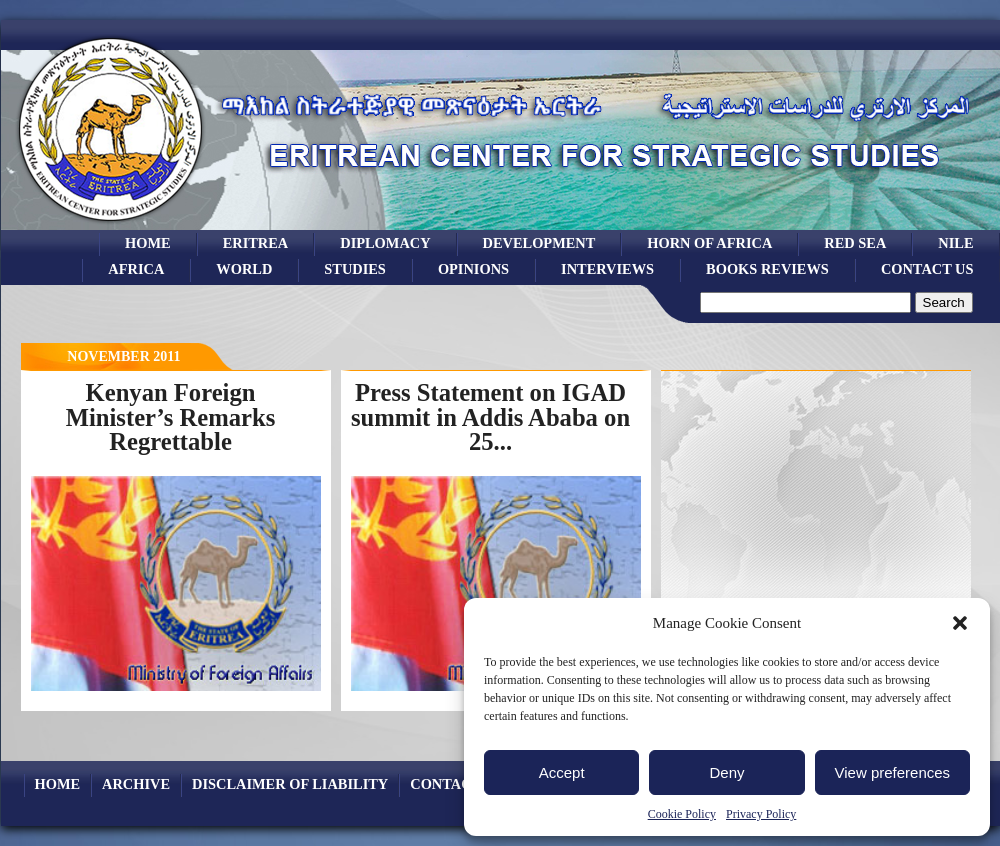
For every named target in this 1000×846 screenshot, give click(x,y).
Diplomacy (385, 243)
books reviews (767, 269)
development (539, 243)
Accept (562, 772)
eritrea (256, 243)
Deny (726, 772)
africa (136, 269)
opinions (473, 269)
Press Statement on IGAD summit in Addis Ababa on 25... (490, 417)
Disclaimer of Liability (290, 784)
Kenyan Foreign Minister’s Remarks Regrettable (170, 417)
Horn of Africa (709, 243)
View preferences (893, 772)
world (244, 269)
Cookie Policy (682, 814)
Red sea (855, 243)
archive (136, 784)
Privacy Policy (761, 814)
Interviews (607, 269)
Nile (955, 243)
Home (148, 243)
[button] (960, 623)
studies (355, 269)
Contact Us (927, 269)
